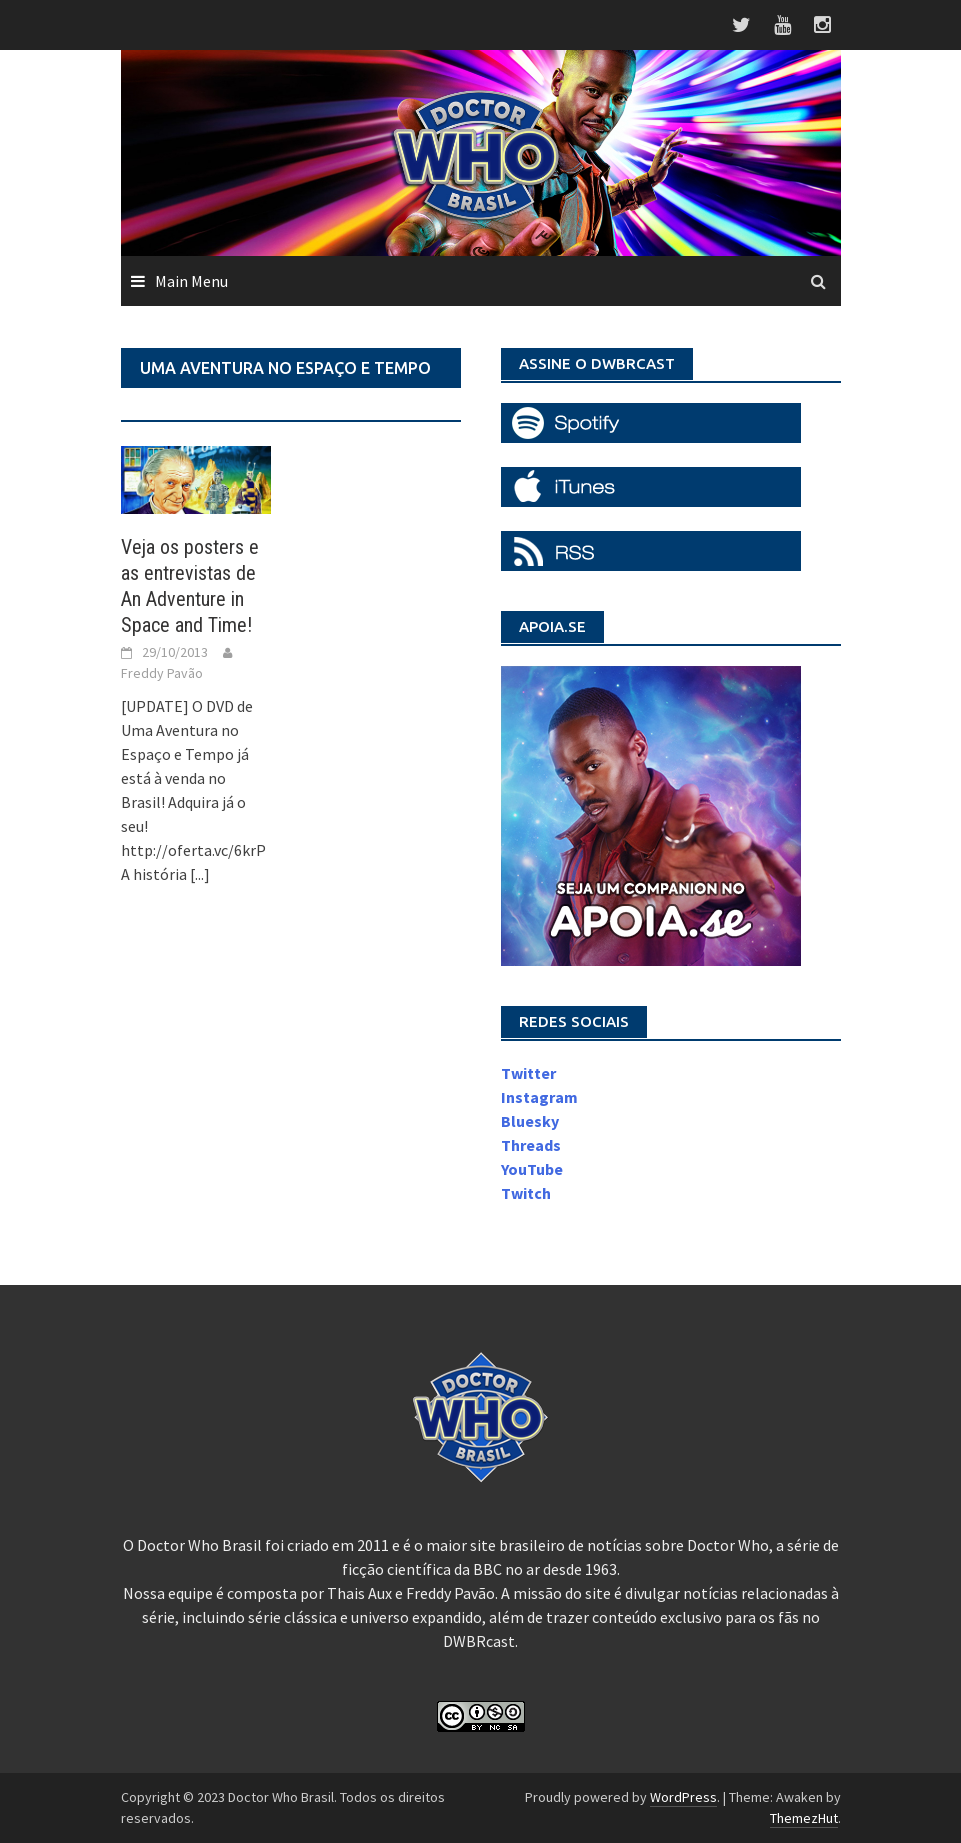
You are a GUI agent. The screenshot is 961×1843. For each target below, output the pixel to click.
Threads (531, 1145)
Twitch (526, 1193)
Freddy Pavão (162, 673)
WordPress (683, 1797)
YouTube (532, 1169)
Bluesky (530, 1121)
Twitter (528, 1073)
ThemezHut (804, 1818)
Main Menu (191, 281)
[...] (200, 874)
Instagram (539, 1097)
